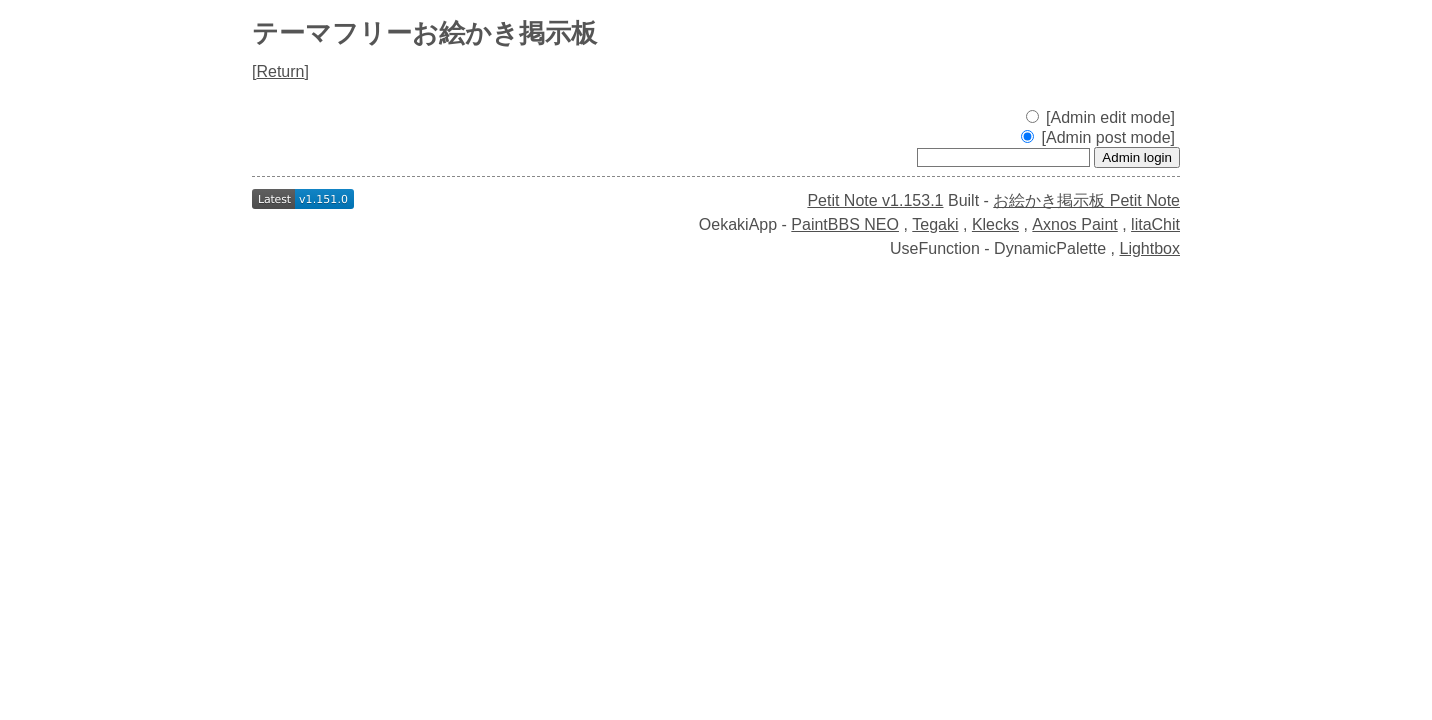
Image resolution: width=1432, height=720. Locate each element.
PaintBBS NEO (845, 224)
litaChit (1155, 224)
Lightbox (1150, 248)
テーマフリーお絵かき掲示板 (424, 33)
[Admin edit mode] (1100, 117)
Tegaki (935, 224)
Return (280, 71)
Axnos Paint (1074, 224)
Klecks (995, 224)
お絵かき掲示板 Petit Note (1086, 200)
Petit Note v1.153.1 (875, 200)
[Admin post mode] (1098, 137)
